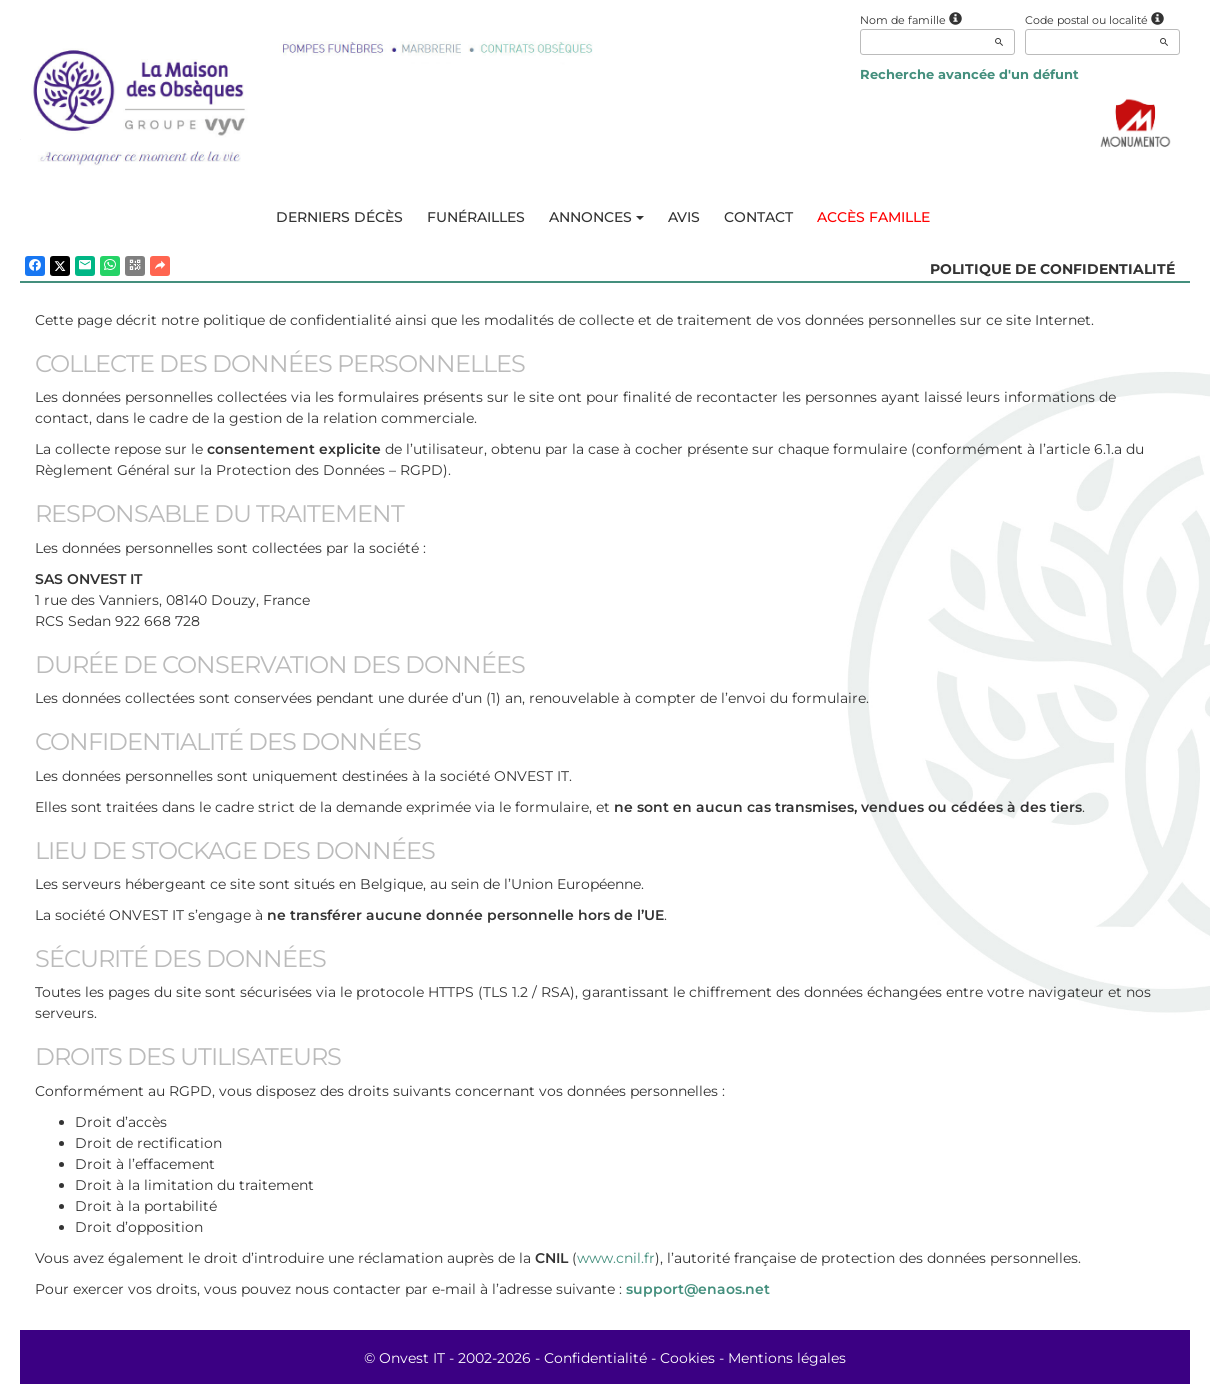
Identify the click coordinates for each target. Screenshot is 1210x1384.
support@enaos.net (698, 1289)
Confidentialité (595, 1358)
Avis (684, 217)
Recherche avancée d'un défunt (969, 74)
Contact (758, 217)
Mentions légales (787, 1358)
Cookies (687, 1358)
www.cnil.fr (616, 1258)
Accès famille (873, 217)
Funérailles (476, 217)
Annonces (596, 217)
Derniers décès (339, 217)
